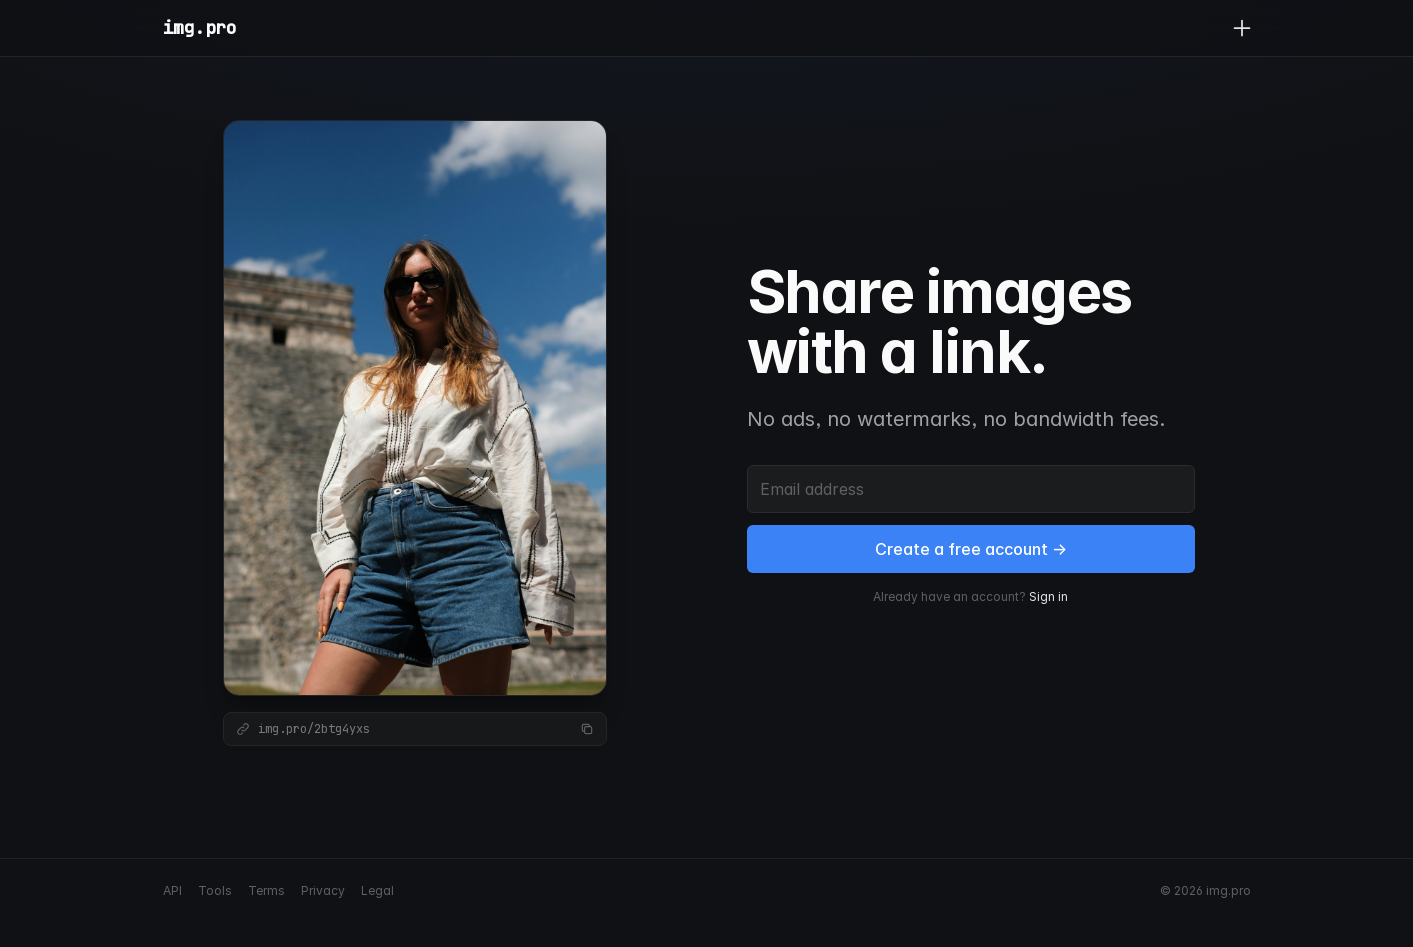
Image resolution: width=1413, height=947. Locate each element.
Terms (266, 890)
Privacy (323, 890)
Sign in (1048, 596)
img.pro (200, 27)
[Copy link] (587, 729)
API (172, 890)
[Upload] (1242, 28)
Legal (377, 890)
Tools (215, 890)
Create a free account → (971, 549)
